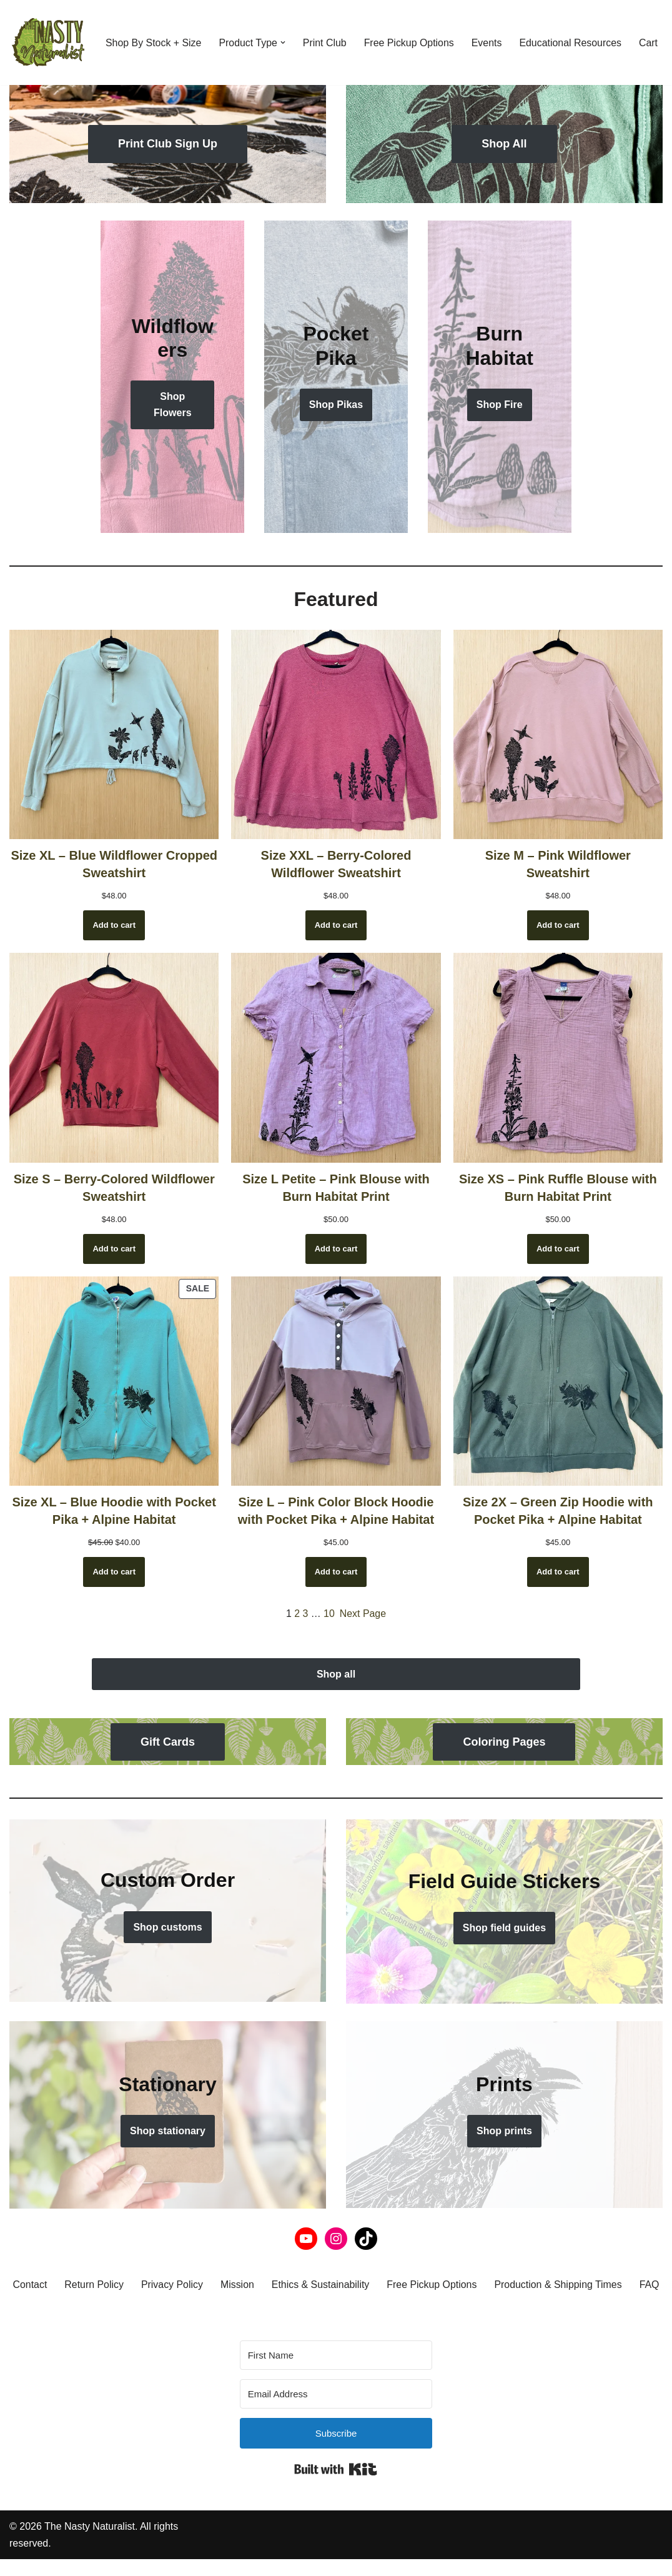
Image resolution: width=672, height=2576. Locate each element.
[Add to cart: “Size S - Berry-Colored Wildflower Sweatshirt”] (114, 1248)
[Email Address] (336, 2410)
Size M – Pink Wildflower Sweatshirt (558, 864)
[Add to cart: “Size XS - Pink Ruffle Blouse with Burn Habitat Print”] (558, 1248)
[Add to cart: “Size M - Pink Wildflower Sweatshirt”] (558, 925)
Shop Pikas (336, 404)
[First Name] (336, 2371)
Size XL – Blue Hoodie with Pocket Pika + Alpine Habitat (113, 1510)
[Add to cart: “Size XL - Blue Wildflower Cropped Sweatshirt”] (114, 925)
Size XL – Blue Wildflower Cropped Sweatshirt (114, 864)
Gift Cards (168, 1742)
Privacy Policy (190, 2284)
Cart (115, 51)
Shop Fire (500, 404)
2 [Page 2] (297, 1614)
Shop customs (167, 1926)
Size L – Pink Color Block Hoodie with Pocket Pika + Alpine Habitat (336, 1510)
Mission (255, 2284)
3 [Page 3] (305, 1614)
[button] (283, 34)
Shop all (336, 1674)
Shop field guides (504, 1927)
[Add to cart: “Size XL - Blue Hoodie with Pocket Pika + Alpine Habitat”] (114, 1572)
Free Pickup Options (410, 34)
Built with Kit (335, 2486)
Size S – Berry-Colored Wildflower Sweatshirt (114, 1187)
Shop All (504, 143)
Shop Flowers (172, 405)
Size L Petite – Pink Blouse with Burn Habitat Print (336, 1187)
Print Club (325, 34)
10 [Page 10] (329, 1614)
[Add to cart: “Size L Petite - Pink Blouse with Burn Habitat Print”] (336, 1248)
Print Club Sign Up (167, 143)
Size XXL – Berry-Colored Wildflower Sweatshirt (336, 864)
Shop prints (504, 2131)
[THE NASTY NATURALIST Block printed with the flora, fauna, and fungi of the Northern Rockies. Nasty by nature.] (46, 42)
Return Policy (111, 2284)
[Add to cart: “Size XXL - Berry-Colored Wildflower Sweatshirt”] (336, 925)
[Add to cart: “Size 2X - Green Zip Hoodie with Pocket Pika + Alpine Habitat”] (558, 1572)
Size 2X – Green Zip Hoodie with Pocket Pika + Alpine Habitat (558, 1510)
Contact (47, 2284)
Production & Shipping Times (578, 2284)
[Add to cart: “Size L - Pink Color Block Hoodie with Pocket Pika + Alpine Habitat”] (336, 1572)
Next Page (363, 1614)
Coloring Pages (504, 1742)
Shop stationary (167, 2131)
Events (488, 34)
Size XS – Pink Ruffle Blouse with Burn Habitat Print (558, 1187)
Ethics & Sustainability (339, 2284)
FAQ (336, 2301)
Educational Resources (572, 34)
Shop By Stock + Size (154, 34)
